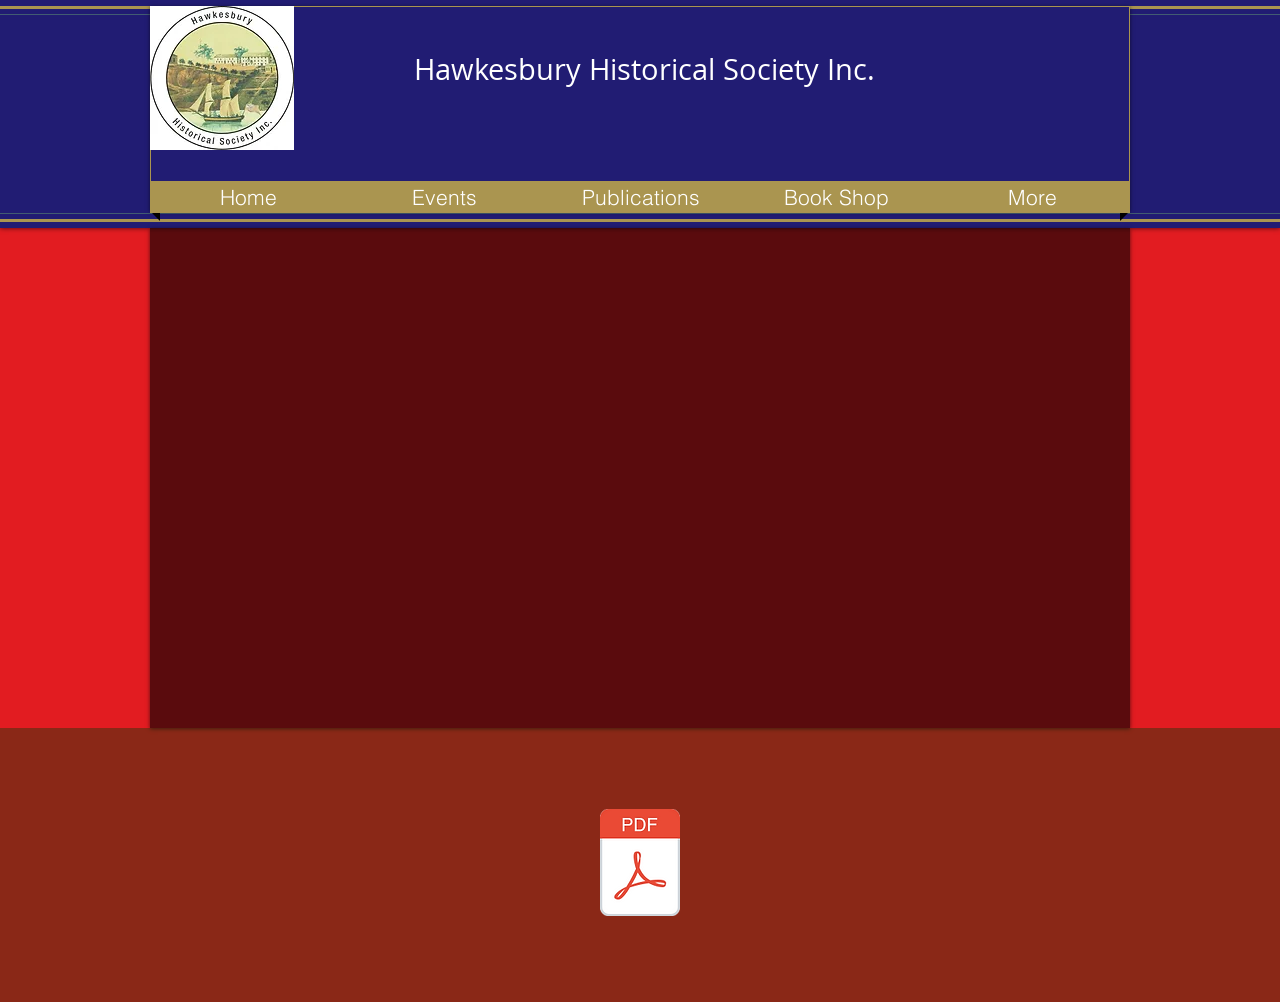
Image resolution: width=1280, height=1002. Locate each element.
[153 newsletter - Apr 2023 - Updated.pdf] (640, 865)
